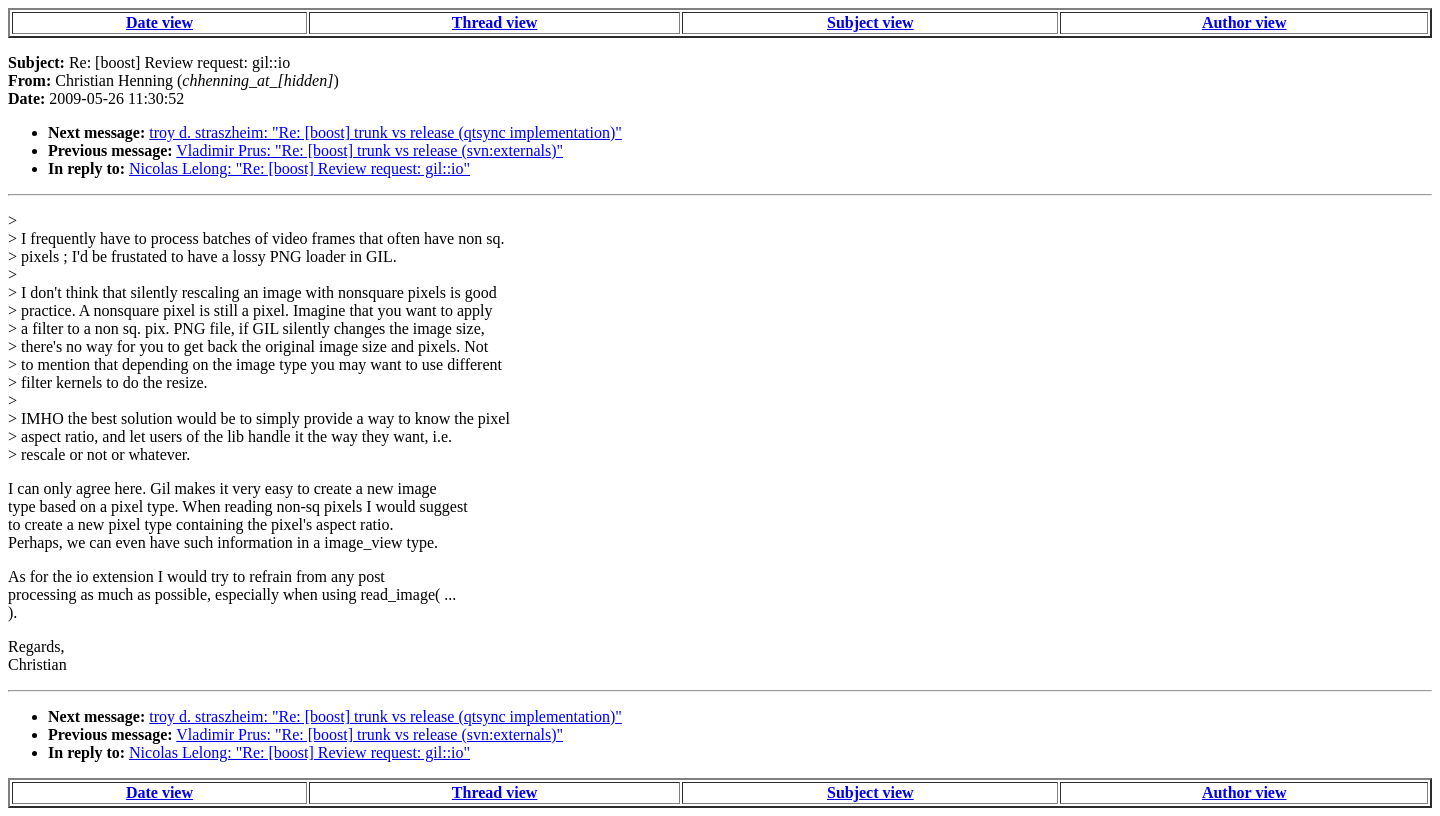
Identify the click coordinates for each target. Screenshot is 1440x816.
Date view (159, 22)
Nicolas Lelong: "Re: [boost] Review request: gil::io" (299, 168)
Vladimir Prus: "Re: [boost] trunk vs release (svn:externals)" (369, 150)
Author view (1244, 22)
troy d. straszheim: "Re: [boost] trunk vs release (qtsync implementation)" (385, 132)
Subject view (870, 22)
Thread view (494, 22)
